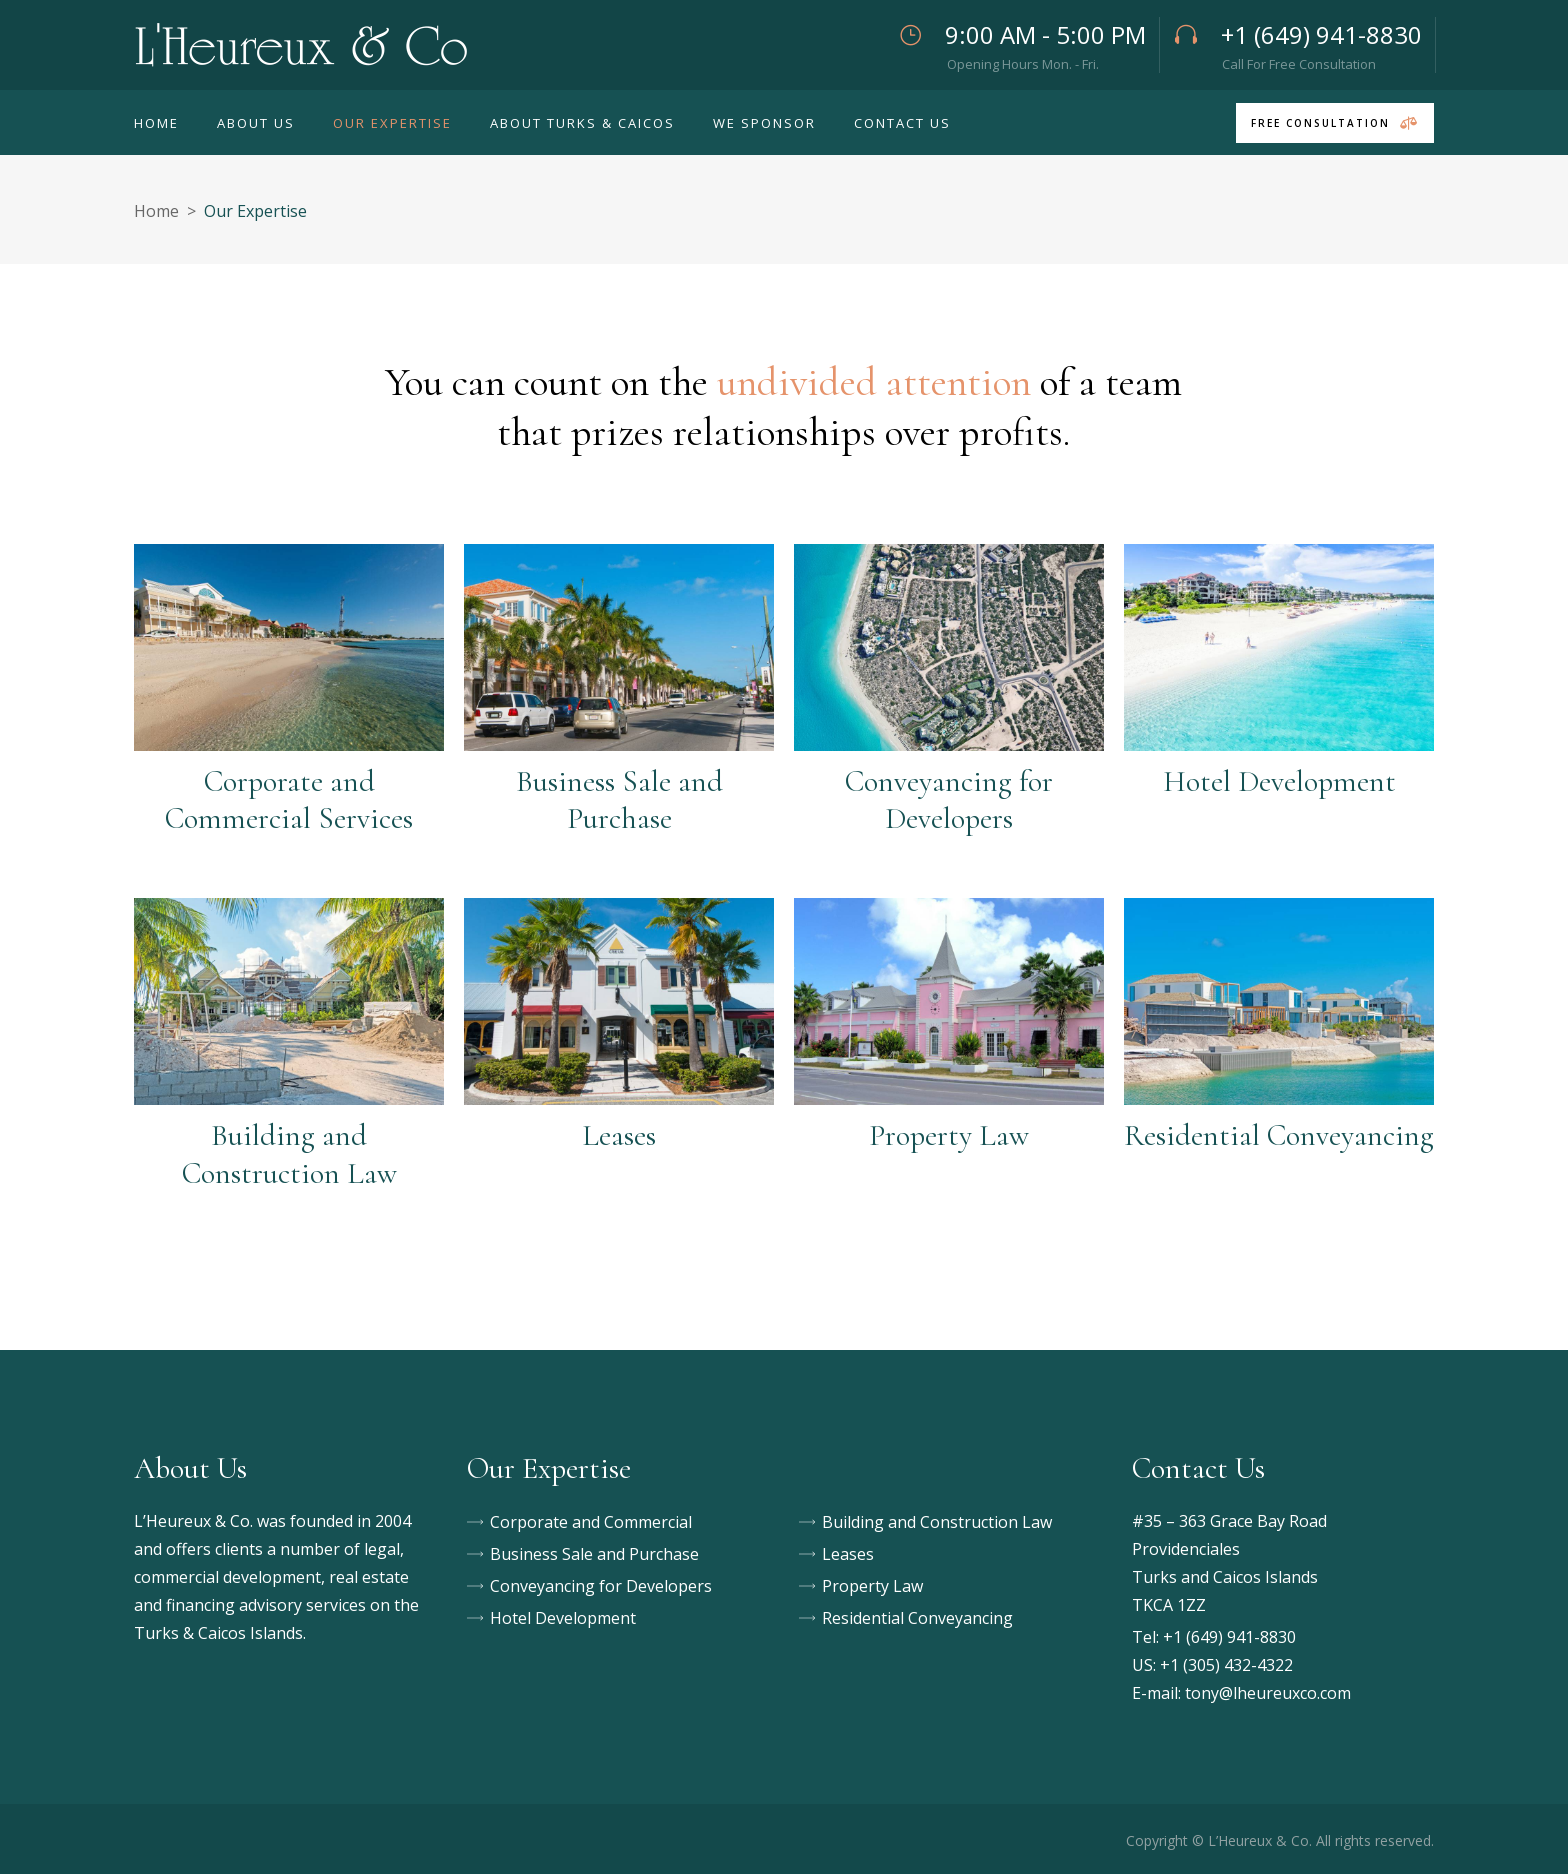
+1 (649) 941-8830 (1229, 1637)
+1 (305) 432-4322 (1226, 1665)
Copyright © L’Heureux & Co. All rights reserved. (1280, 1840)
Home (156, 211)
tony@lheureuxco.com (1268, 1693)
